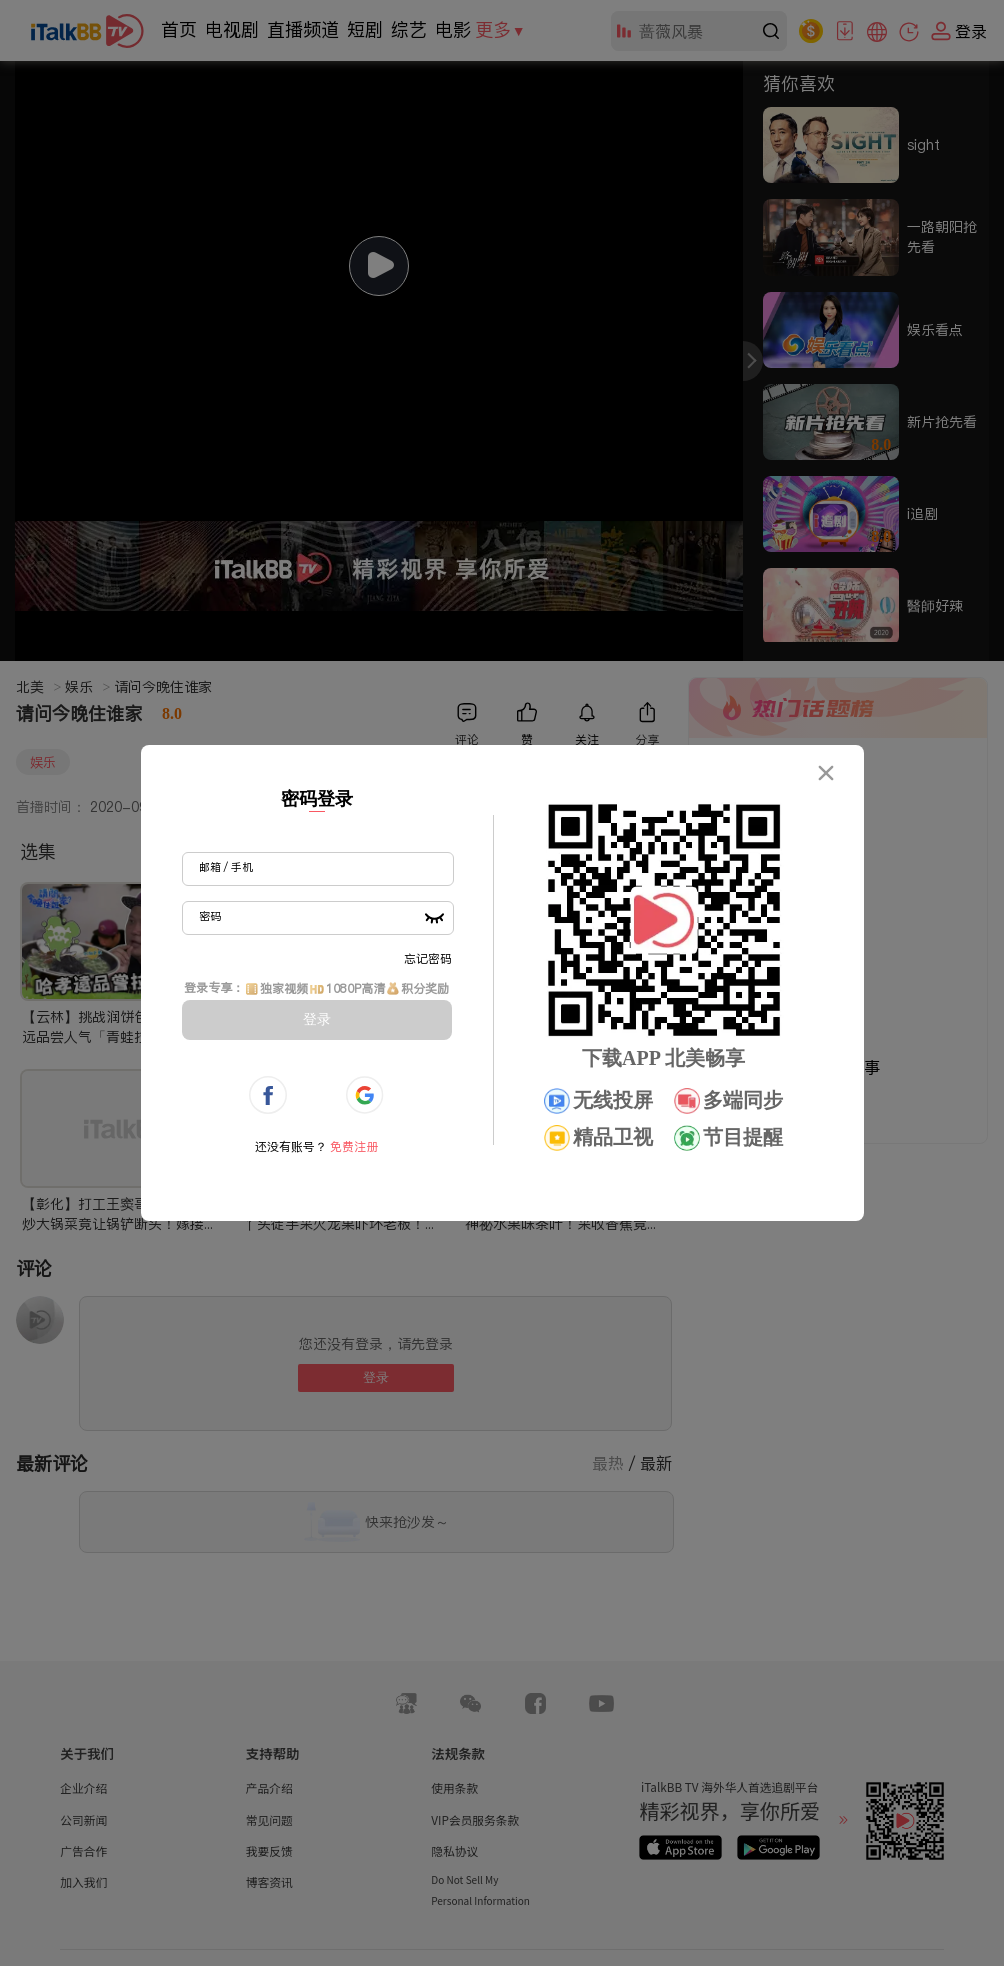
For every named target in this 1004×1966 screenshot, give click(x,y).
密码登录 (317, 799)
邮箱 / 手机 (226, 867)
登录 (317, 1019)
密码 (210, 916)
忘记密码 (428, 958)
